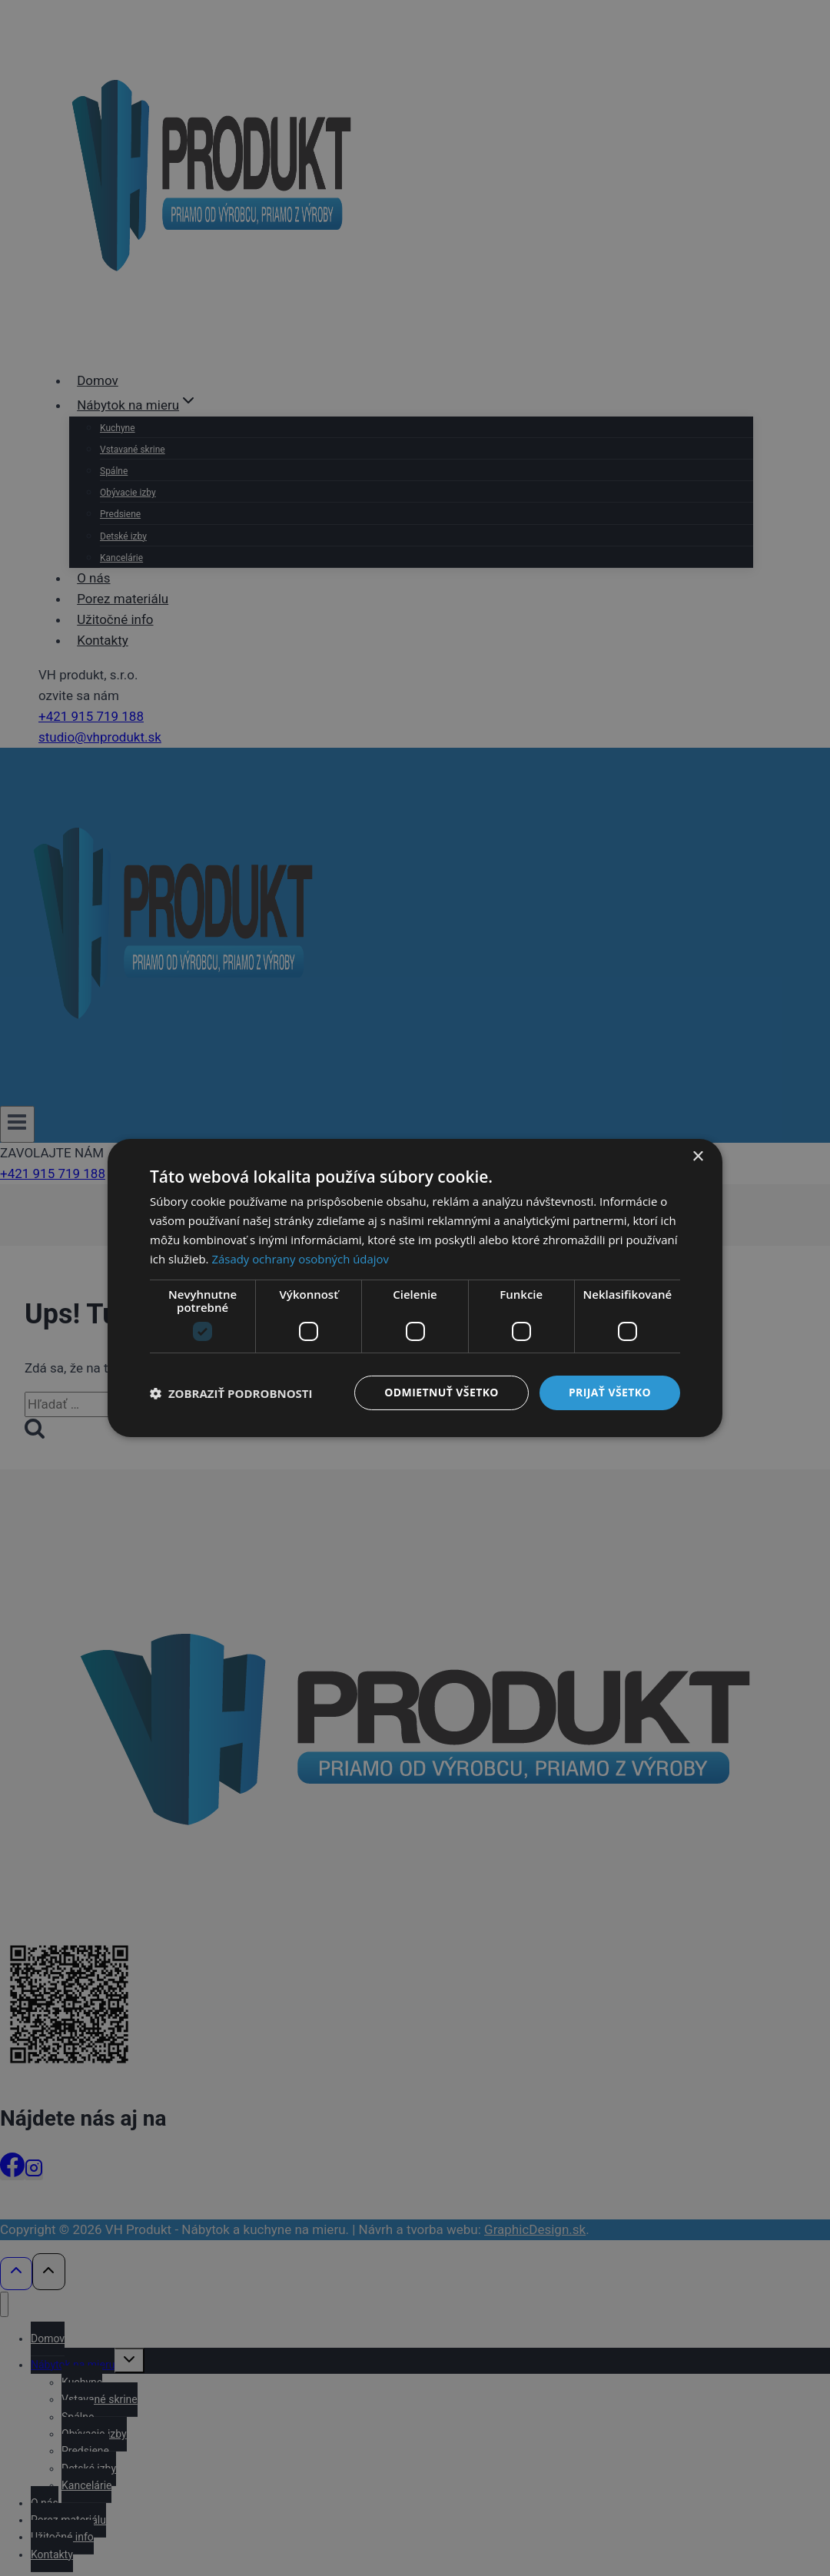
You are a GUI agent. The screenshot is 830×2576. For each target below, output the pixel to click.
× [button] (697, 1157)
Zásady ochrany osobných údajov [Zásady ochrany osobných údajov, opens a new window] (300, 1258)
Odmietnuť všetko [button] (441, 1392)
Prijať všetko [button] (610, 1392)
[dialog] (415, 1288)
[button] (231, 1393)
